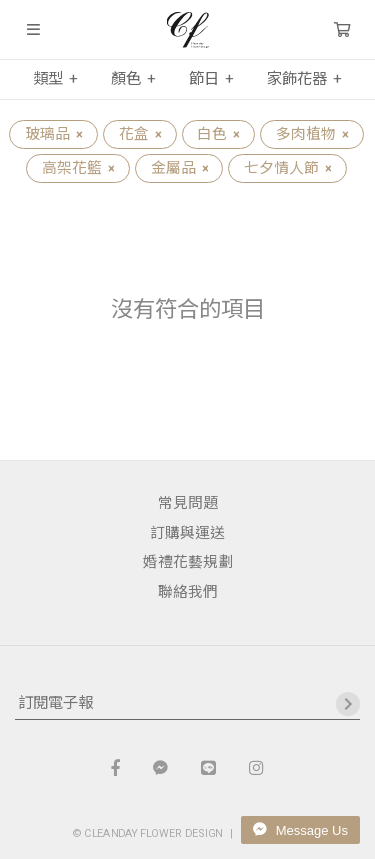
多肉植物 (312, 134)
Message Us (300, 830)
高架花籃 (78, 168)
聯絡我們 (188, 592)
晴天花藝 (187, 30)
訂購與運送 (187, 533)
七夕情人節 (287, 168)
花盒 (140, 134)
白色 (218, 134)
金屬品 (179, 168)
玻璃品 (53, 134)
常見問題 (188, 503)
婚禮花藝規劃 (188, 562)
